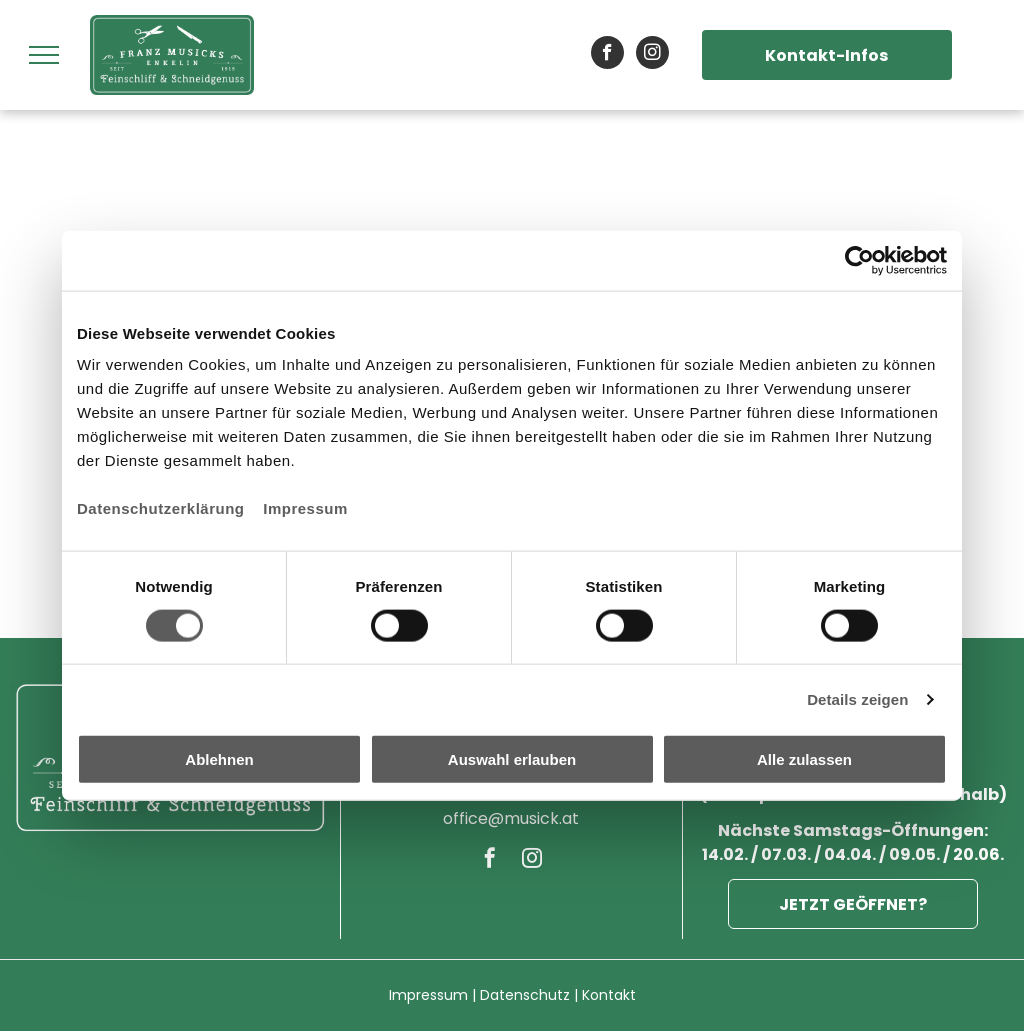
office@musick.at (511, 818)
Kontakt (609, 995)
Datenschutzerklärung (161, 508)
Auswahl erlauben (512, 759)
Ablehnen (219, 759)
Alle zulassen (804, 759)
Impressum (305, 508)
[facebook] (607, 55)
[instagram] (652, 55)
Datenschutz (525, 995)
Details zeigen (857, 698)
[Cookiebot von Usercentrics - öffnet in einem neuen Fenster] (859, 260)
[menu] (44, 55)
